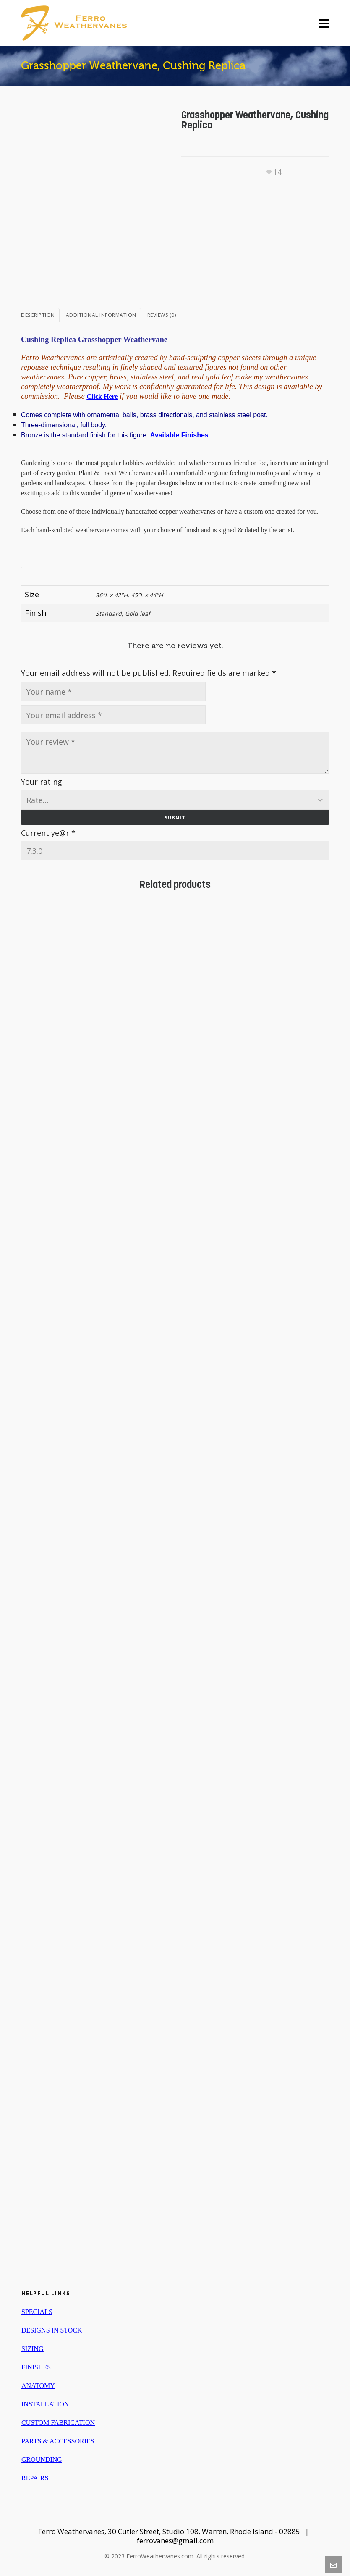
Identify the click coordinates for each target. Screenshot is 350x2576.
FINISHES (36, 2365)
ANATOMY (38, 2384)
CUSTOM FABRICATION (58, 2420)
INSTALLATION (45, 2402)
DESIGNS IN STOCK (51, 2328)
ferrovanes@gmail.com (175, 2539)
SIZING (32, 2347)
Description (38, 315)
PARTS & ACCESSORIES (57, 2439)
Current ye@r (48, 831)
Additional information (101, 315)
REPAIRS (34, 2476)
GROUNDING (41, 2457)
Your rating (41, 781)
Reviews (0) (161, 315)
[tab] (40, 315)
